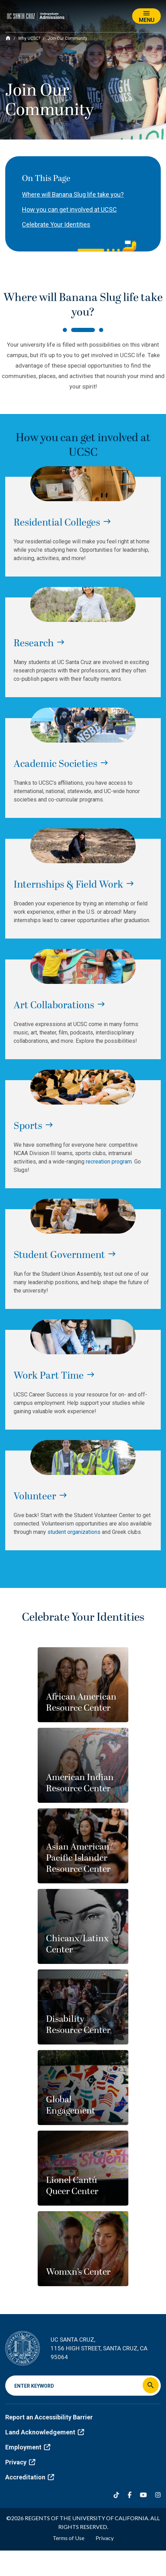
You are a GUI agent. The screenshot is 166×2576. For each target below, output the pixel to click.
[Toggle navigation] (146, 16)
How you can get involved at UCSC (69, 209)
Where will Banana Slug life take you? (73, 194)
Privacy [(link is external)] (20, 2462)
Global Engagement (70, 2105)
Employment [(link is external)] (27, 2447)
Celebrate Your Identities (56, 224)
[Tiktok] (116, 2495)
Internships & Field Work (68, 885)
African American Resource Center (81, 1702)
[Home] (8, 38)
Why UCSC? (29, 38)
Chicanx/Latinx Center (77, 1944)
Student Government (59, 1255)
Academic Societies (55, 764)
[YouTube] (143, 2495)
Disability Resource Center (78, 2024)
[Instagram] (158, 2495)
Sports (28, 1126)
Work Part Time (49, 1376)
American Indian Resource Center (80, 1783)
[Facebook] (129, 2495)
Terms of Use (68, 2537)
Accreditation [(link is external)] (29, 2477)
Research (34, 643)
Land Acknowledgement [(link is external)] (44, 2432)
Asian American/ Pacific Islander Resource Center (79, 1858)
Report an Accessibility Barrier (49, 2417)
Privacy (105, 2537)
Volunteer (35, 1496)
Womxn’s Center (78, 2272)
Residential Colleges (57, 522)
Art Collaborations (54, 1005)
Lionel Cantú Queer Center (72, 2186)
